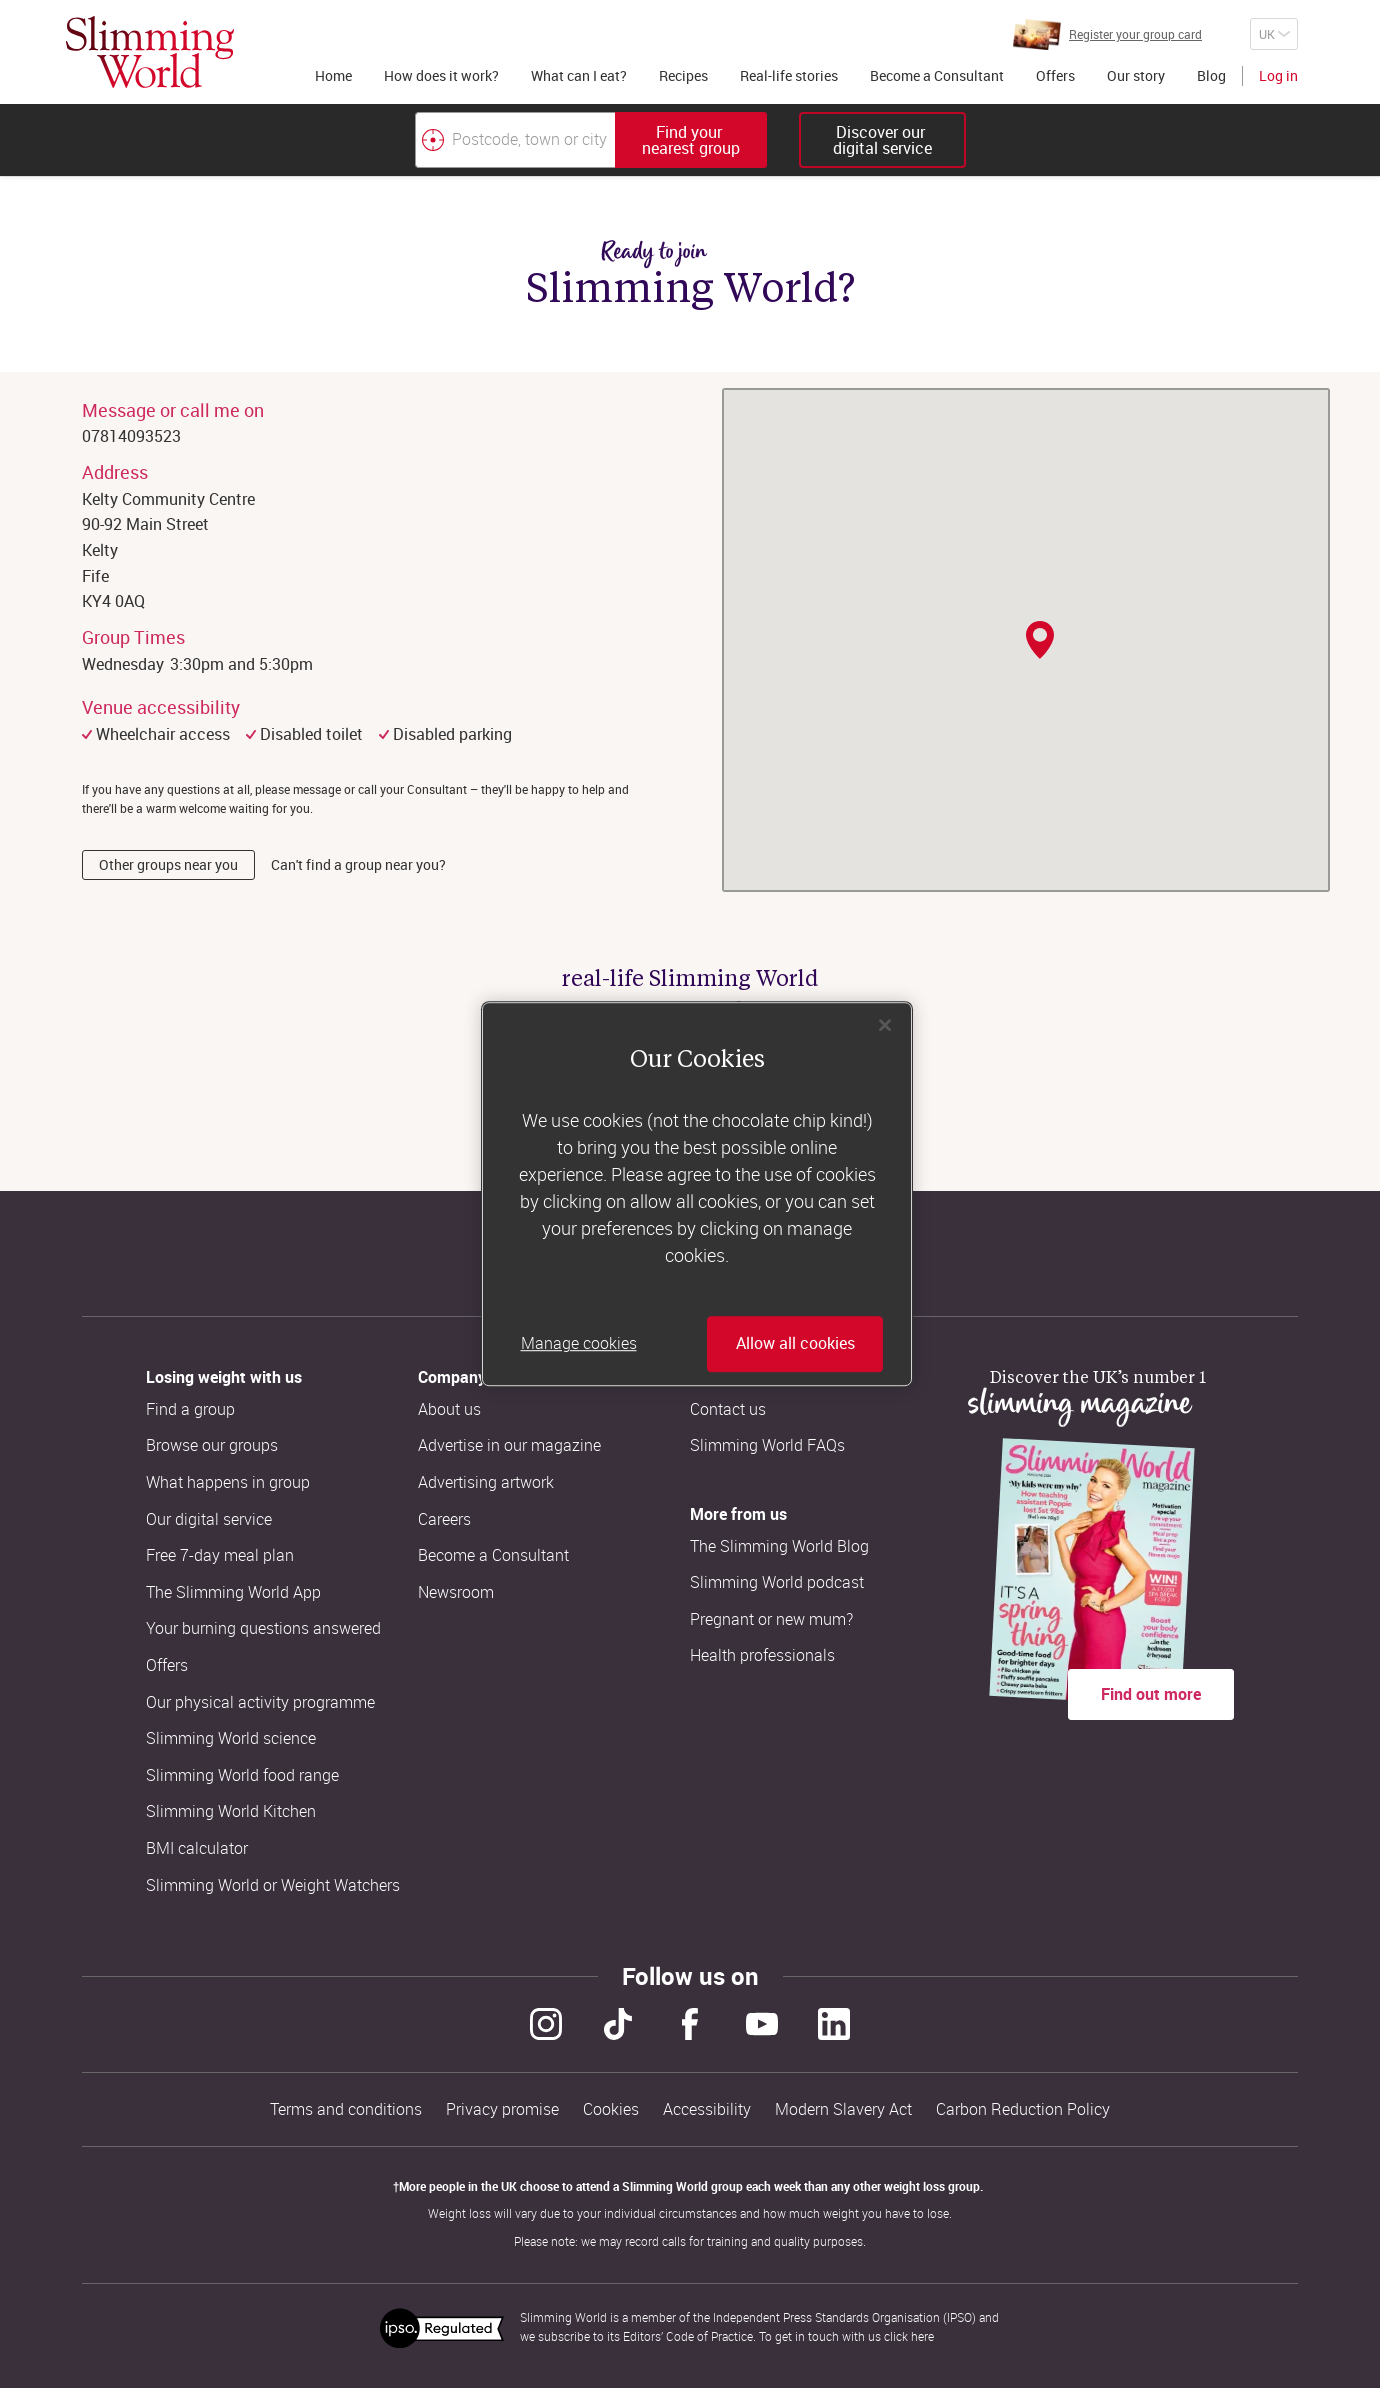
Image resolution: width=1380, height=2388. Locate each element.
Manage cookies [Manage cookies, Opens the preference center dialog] (579, 1344)
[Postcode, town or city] (515, 140)
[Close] (885, 1025)
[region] (697, 1194)
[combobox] (591, 140)
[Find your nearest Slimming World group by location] (433, 140)
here (922, 2336)
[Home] (150, 52)
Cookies (611, 2109)
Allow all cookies (795, 1344)
